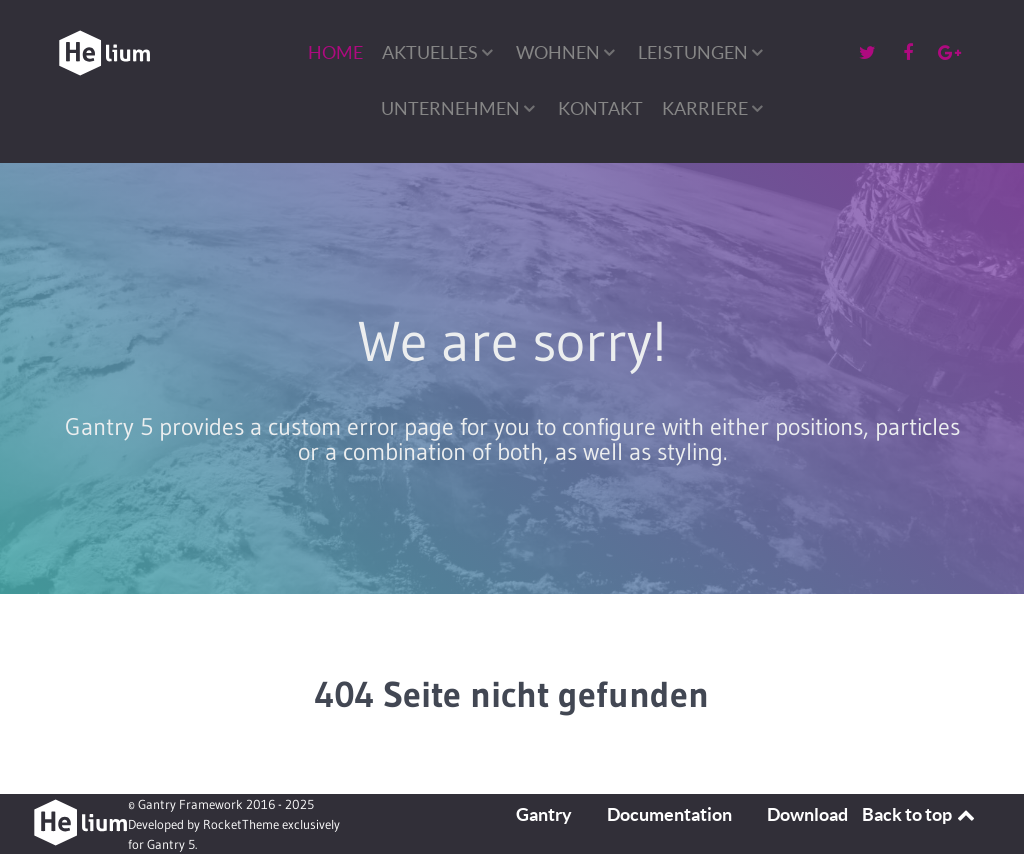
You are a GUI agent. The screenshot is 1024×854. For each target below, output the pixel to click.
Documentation (669, 814)
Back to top (920, 814)
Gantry (544, 814)
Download (807, 814)
